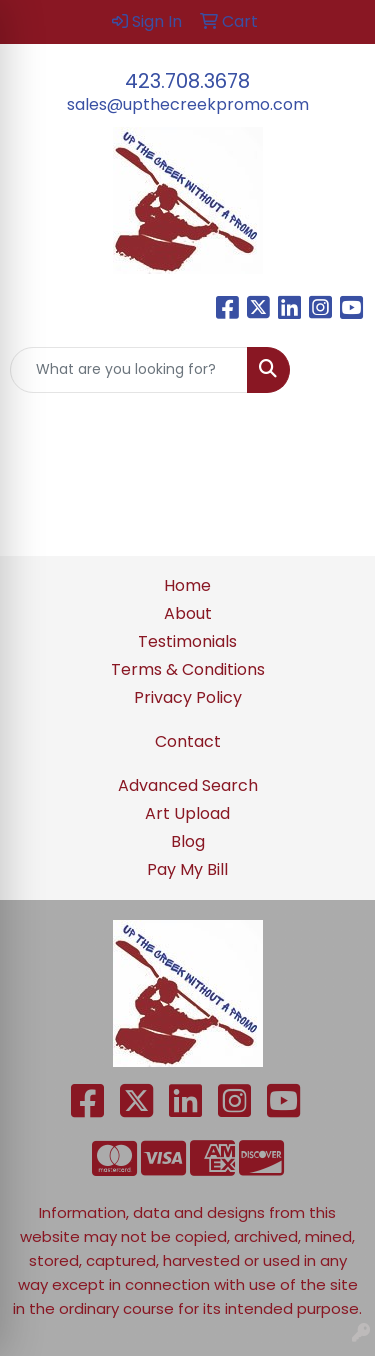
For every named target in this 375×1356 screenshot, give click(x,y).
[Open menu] (335, 370)
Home (187, 585)
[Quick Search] (129, 370)
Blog (188, 841)
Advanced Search (188, 785)
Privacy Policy (188, 697)
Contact (188, 741)
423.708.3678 (187, 81)
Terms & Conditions (188, 669)
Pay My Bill (187, 869)
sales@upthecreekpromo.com (188, 104)
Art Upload (187, 813)
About (188, 613)
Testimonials (187, 641)
